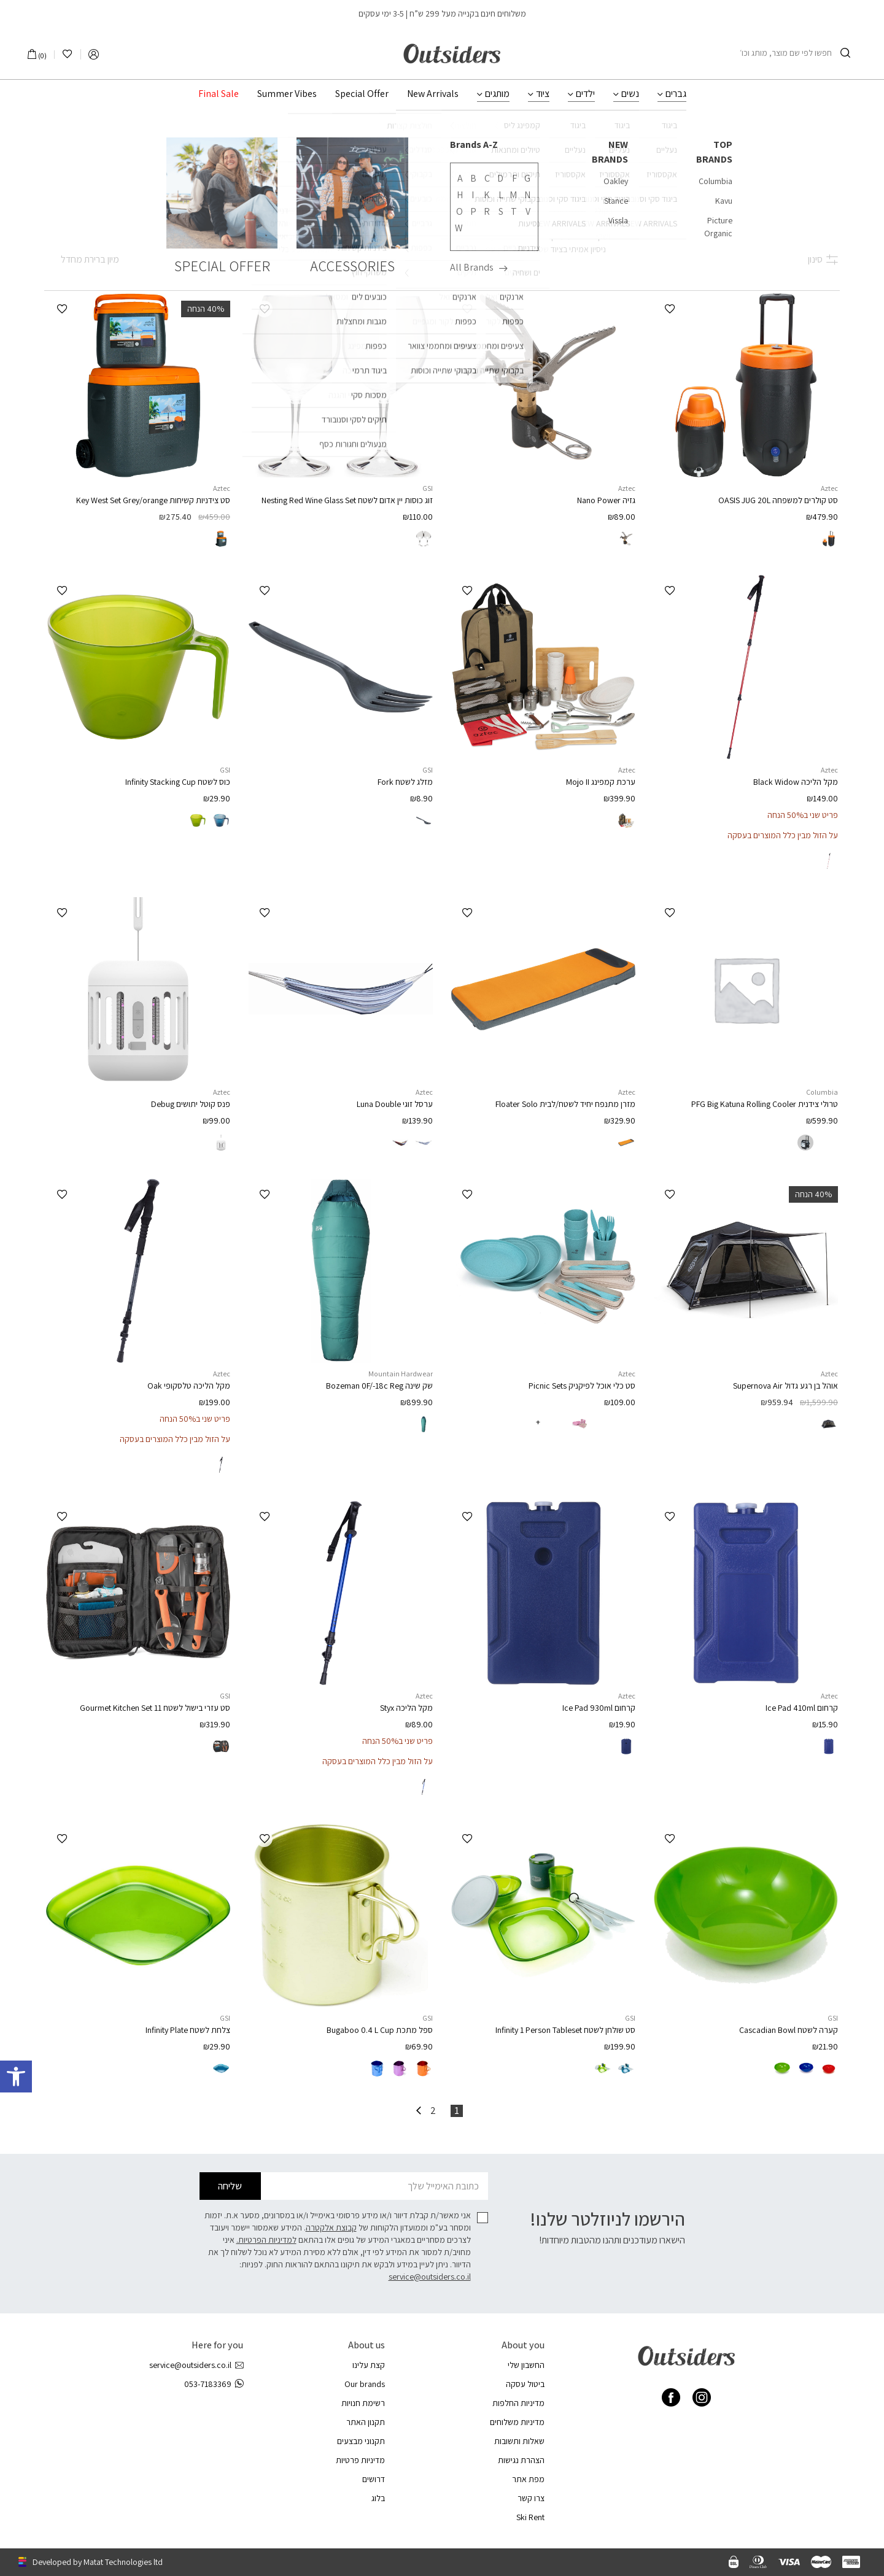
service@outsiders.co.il (430, 2276)
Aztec (829, 488)
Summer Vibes (287, 94)
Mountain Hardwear (400, 1373)
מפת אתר (528, 2479)
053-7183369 (213, 2384)
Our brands (364, 2383)
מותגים (497, 94)
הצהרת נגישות (521, 2460)
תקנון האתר (365, 2422)
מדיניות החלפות (518, 2402)
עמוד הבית (468, 139)
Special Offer (362, 94)
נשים (630, 94)
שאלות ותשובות (519, 2441)
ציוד (542, 94)
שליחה (230, 2186)
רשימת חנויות (363, 2402)
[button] (669, 309)
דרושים (373, 2479)
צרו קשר (531, 2498)
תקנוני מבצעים (361, 2441)
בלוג (378, 2498)
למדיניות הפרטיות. (266, 2239)
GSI (427, 488)
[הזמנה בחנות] (82, 259)
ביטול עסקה (525, 2383)
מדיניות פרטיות (360, 2460)
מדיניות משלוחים (517, 2422)
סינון (823, 259)
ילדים (585, 94)
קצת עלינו (368, 2364)
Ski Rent (530, 2517)
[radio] (829, 539)
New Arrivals (433, 94)
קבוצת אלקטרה (331, 2227)
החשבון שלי (526, 2364)
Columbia (822, 1092)
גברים (675, 94)
